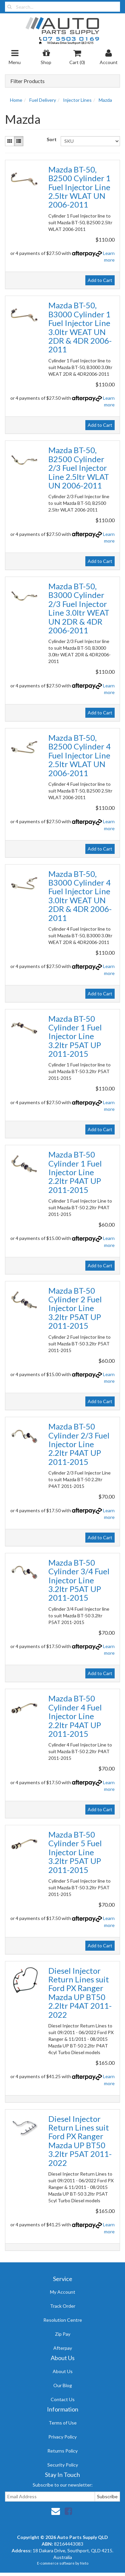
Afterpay (62, 2348)
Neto (84, 2563)
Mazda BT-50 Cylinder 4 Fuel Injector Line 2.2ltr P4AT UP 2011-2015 (75, 1715)
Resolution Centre (62, 2320)
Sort (51, 139)
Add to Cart (100, 280)
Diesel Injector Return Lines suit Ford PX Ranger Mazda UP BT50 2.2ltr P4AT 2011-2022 (80, 1992)
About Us (63, 2371)
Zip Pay (62, 2334)
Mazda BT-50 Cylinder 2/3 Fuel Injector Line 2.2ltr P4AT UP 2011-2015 (78, 1444)
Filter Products (27, 81)
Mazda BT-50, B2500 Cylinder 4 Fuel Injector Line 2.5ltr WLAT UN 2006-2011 (79, 755)
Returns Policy (62, 2451)
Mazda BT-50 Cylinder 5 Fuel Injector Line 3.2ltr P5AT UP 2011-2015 (75, 1852)
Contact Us (63, 2399)
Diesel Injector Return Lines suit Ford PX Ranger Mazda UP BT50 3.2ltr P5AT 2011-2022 (80, 2141)
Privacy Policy (62, 2437)
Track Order (62, 2306)
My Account (62, 2292)
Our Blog (62, 2385)
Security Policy (62, 2465)
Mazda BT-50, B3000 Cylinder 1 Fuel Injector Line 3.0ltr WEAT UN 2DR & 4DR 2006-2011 (80, 327)
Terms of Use (63, 2423)
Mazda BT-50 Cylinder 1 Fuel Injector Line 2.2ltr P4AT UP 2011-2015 (75, 1172)
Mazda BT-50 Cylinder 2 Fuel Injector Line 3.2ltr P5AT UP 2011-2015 (75, 1308)
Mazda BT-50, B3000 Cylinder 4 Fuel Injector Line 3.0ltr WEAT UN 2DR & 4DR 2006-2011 (80, 896)
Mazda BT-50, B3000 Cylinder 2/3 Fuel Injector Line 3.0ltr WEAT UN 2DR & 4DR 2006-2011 (78, 608)
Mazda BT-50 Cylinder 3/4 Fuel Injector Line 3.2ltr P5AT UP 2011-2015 (78, 1580)
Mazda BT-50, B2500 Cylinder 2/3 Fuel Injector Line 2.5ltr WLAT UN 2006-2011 (78, 467)
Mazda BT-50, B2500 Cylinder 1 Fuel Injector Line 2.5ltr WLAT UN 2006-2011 (79, 187)
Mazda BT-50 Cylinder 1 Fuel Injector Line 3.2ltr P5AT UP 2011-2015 (75, 1036)
